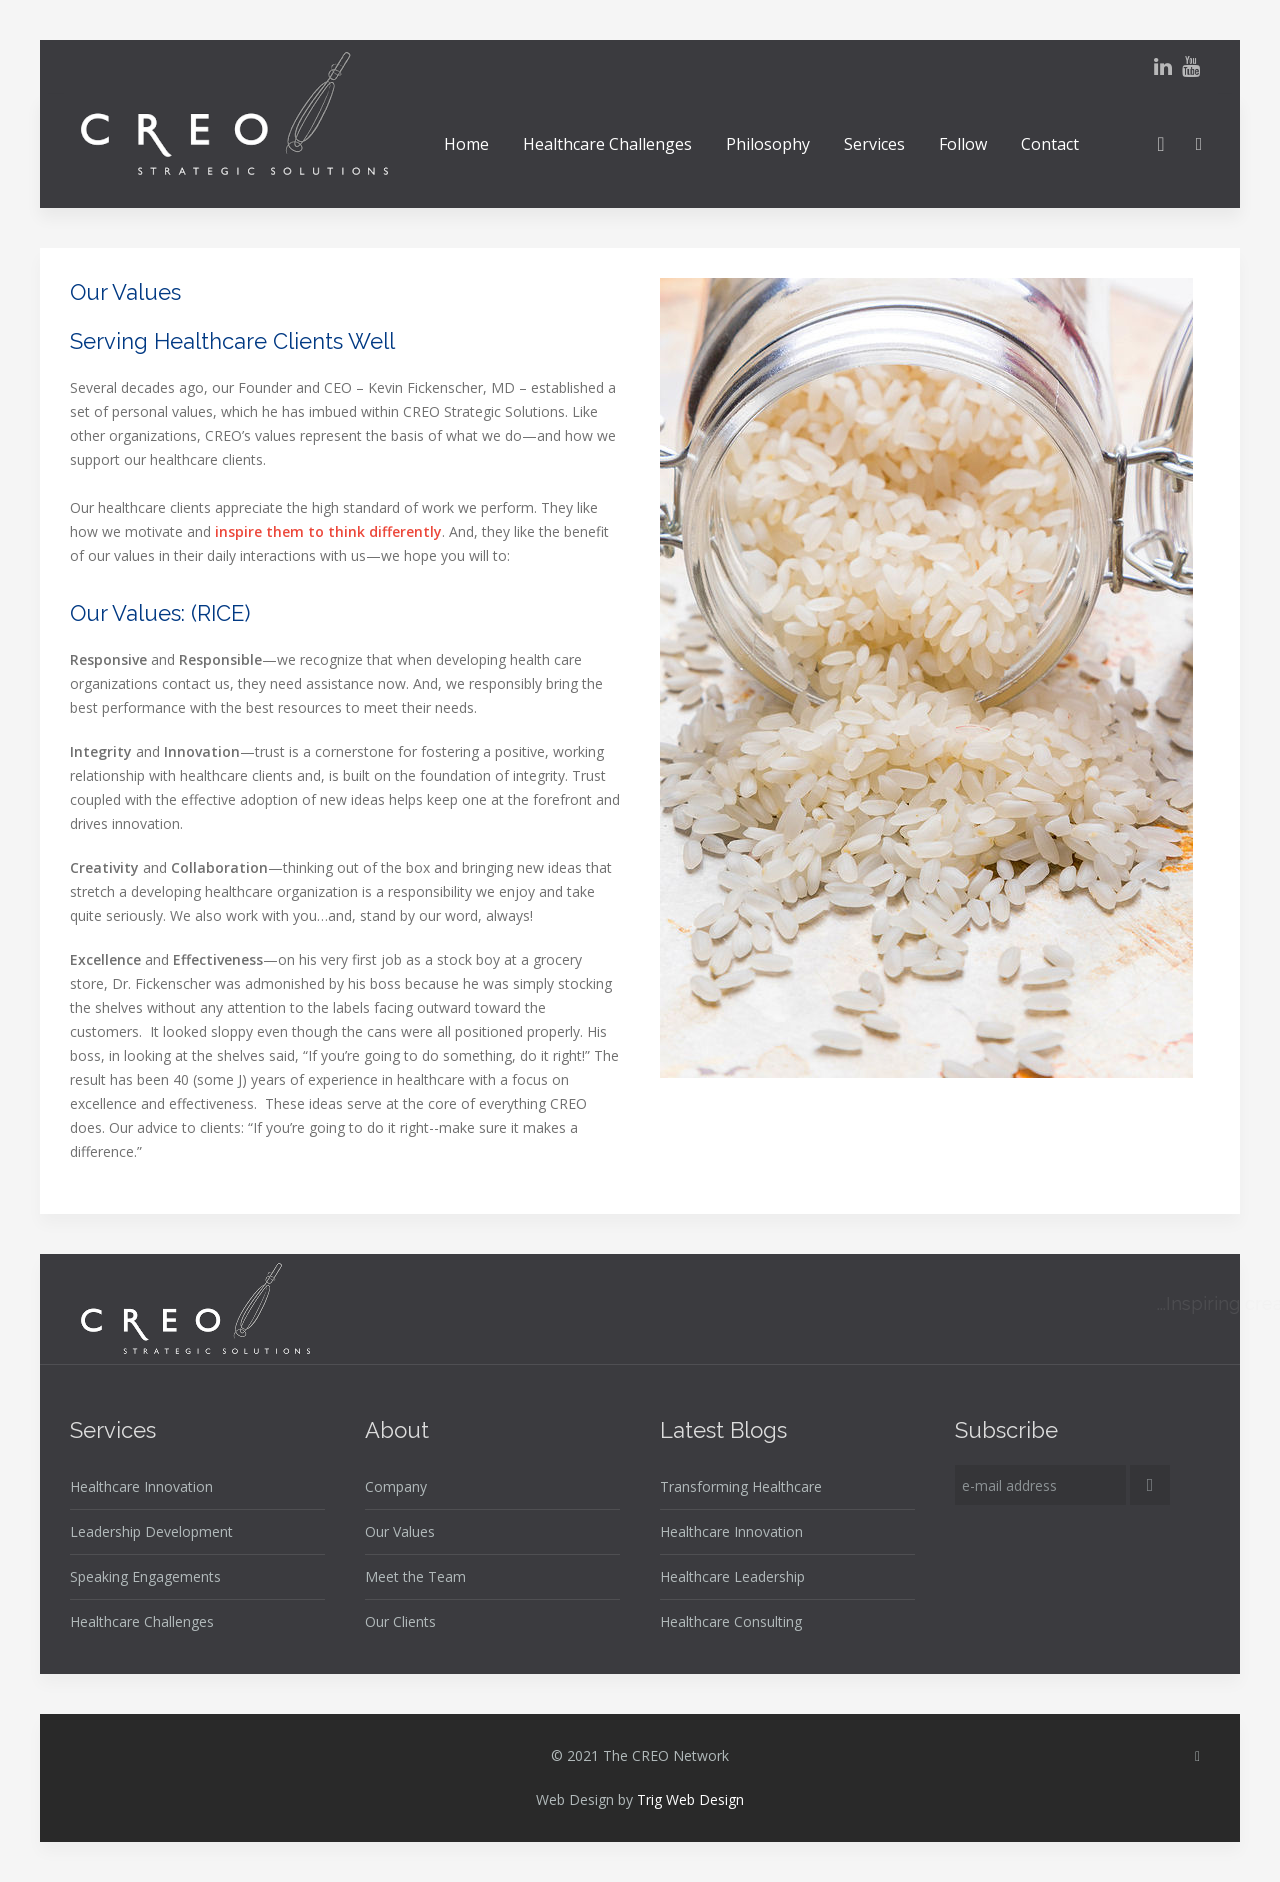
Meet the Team (415, 1576)
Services (874, 144)
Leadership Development (151, 1531)
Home (466, 144)
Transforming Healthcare (741, 1486)
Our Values (400, 1531)
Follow (963, 144)
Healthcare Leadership (732, 1576)
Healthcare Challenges (607, 144)
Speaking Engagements (145, 1576)
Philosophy (768, 144)
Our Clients (400, 1621)
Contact (1050, 144)
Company (396, 1486)
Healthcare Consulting (731, 1621)
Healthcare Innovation (141, 1486)
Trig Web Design (690, 1799)
